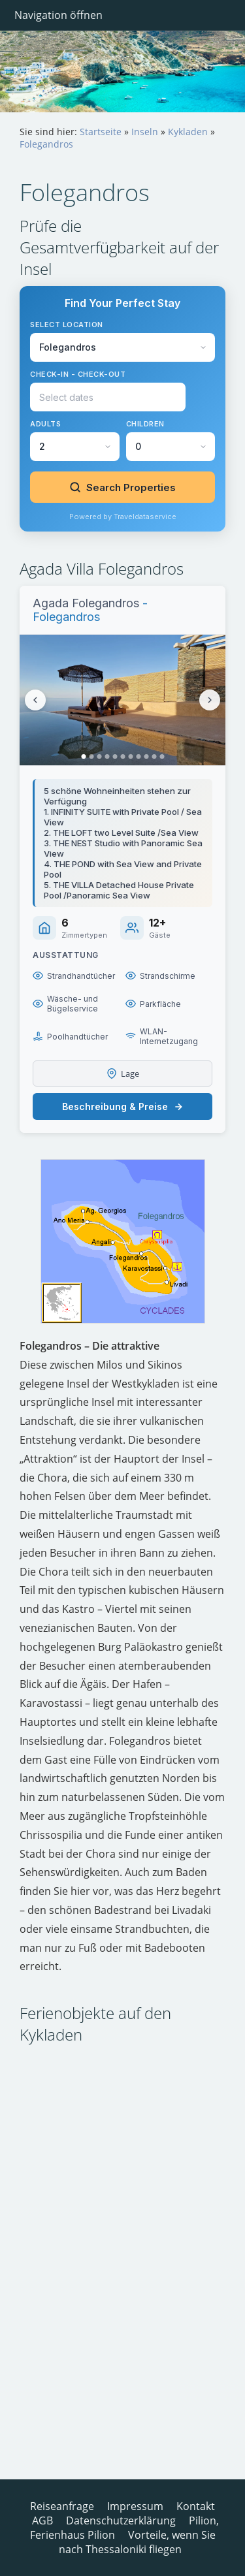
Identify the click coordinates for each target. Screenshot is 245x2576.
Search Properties (122, 487)
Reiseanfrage (62, 2506)
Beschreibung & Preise (123, 1106)
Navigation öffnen (58, 15)
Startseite (101, 131)
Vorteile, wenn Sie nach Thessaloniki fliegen (137, 2542)
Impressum (135, 2506)
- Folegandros (90, 610)
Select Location (66, 324)
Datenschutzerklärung (121, 2520)
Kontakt (195, 2506)
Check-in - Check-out (77, 374)
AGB (42, 2520)
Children (145, 423)
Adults (45, 423)
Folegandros (46, 144)
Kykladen (188, 131)
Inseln (144, 131)
